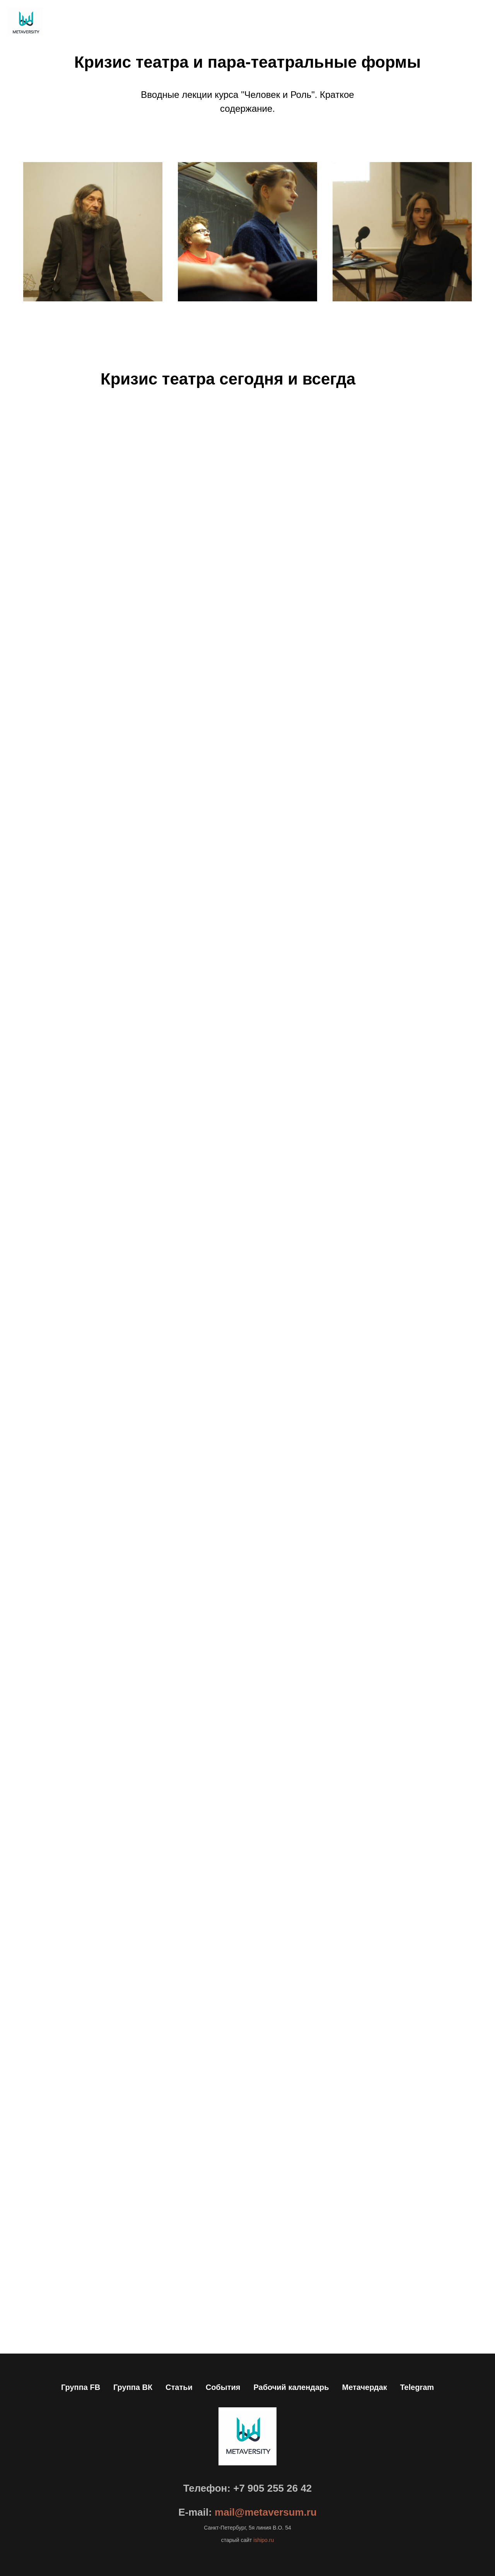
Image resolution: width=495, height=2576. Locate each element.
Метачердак (364, 2387)
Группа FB (80, 2387)
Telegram (417, 2387)
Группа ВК (132, 2387)
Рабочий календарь (291, 2387)
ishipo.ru (263, 2540)
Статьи (179, 2387)
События (223, 2387)
